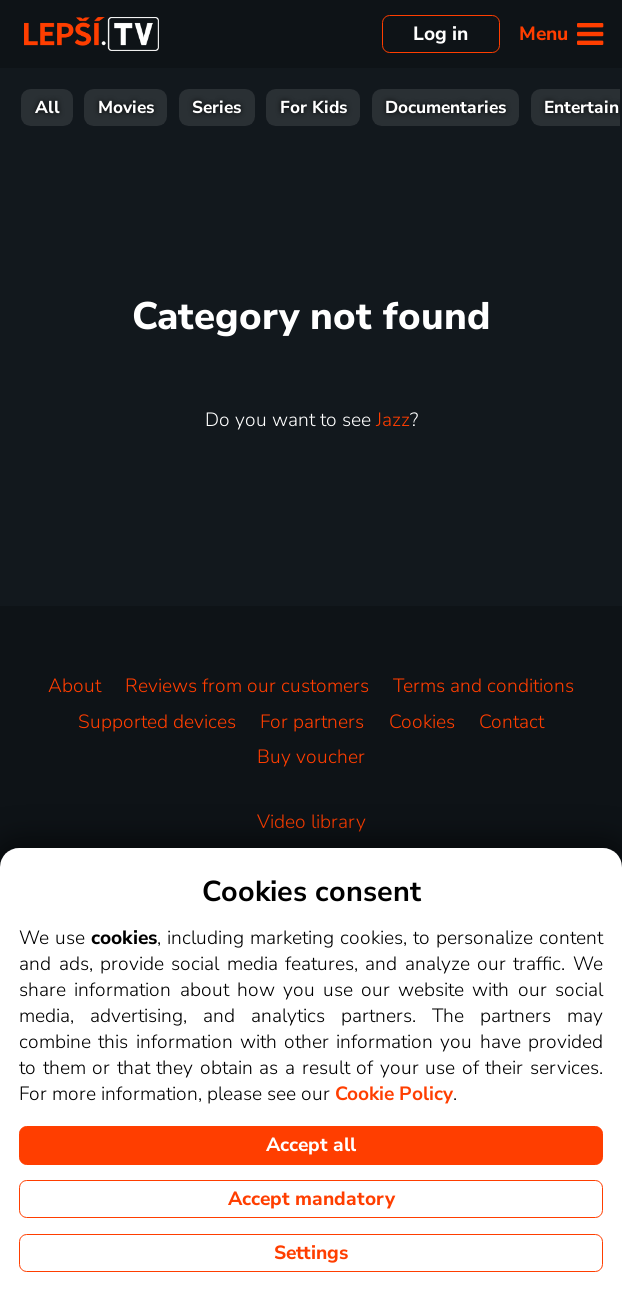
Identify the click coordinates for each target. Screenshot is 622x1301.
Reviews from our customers (247, 686)
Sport (333, 107)
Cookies (422, 722)
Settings (311, 1253)
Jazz (393, 420)
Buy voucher (311, 757)
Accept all (311, 1145)
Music (501, 107)
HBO (581, 107)
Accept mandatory (311, 1199)
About (74, 686)
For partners (312, 722)
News (416, 107)
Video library (311, 822)
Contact (511, 722)
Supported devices (157, 722)
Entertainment (214, 107)
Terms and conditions (483, 686)
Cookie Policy (394, 1094)
